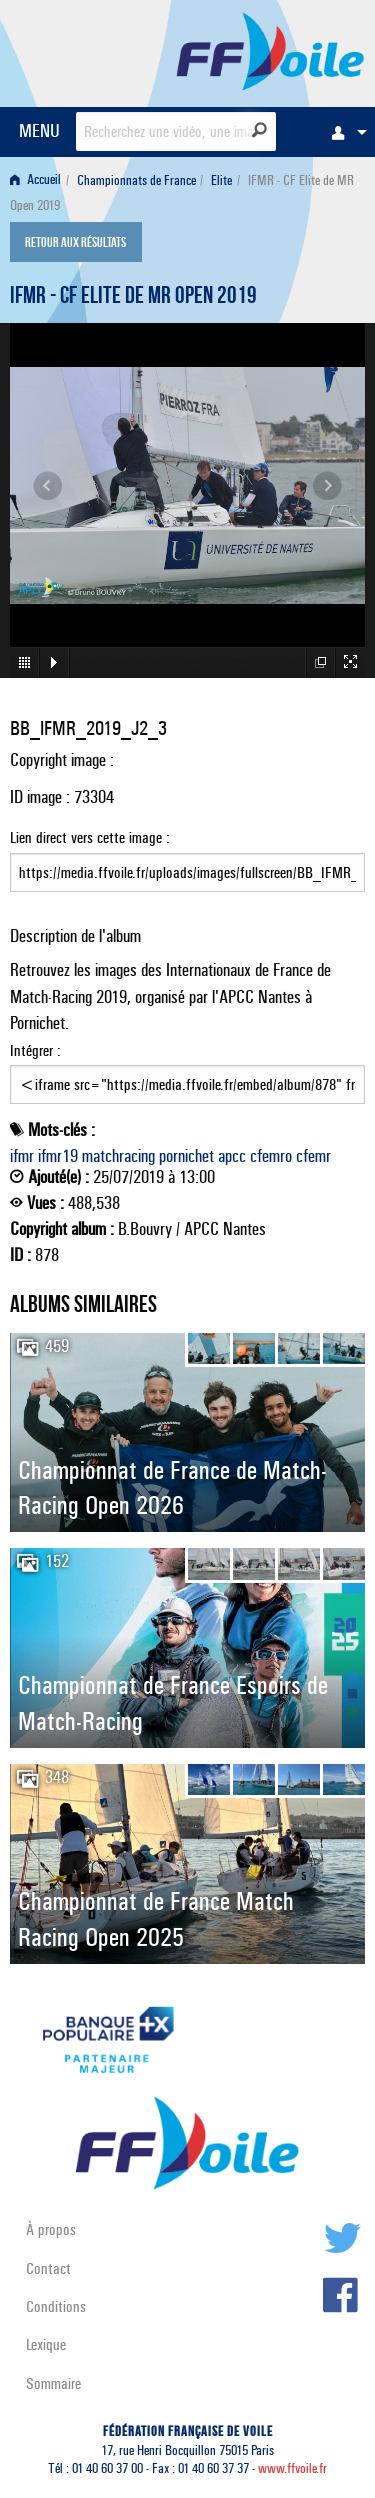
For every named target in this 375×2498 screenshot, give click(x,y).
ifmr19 (58, 1156)
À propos (51, 2229)
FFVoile (270, 50)
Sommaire (53, 2383)
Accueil (35, 180)
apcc (232, 1156)
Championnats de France (136, 180)
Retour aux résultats (75, 244)
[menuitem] (344, 132)
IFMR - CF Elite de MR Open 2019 (133, 298)
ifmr (22, 1156)
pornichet (186, 1156)
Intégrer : (187, 1073)
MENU (39, 130)
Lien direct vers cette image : (187, 860)
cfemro (271, 1156)
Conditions (56, 2306)
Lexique (46, 2344)
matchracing (118, 1156)
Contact (48, 2268)
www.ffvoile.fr (292, 2468)
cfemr (313, 1156)
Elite (221, 180)
